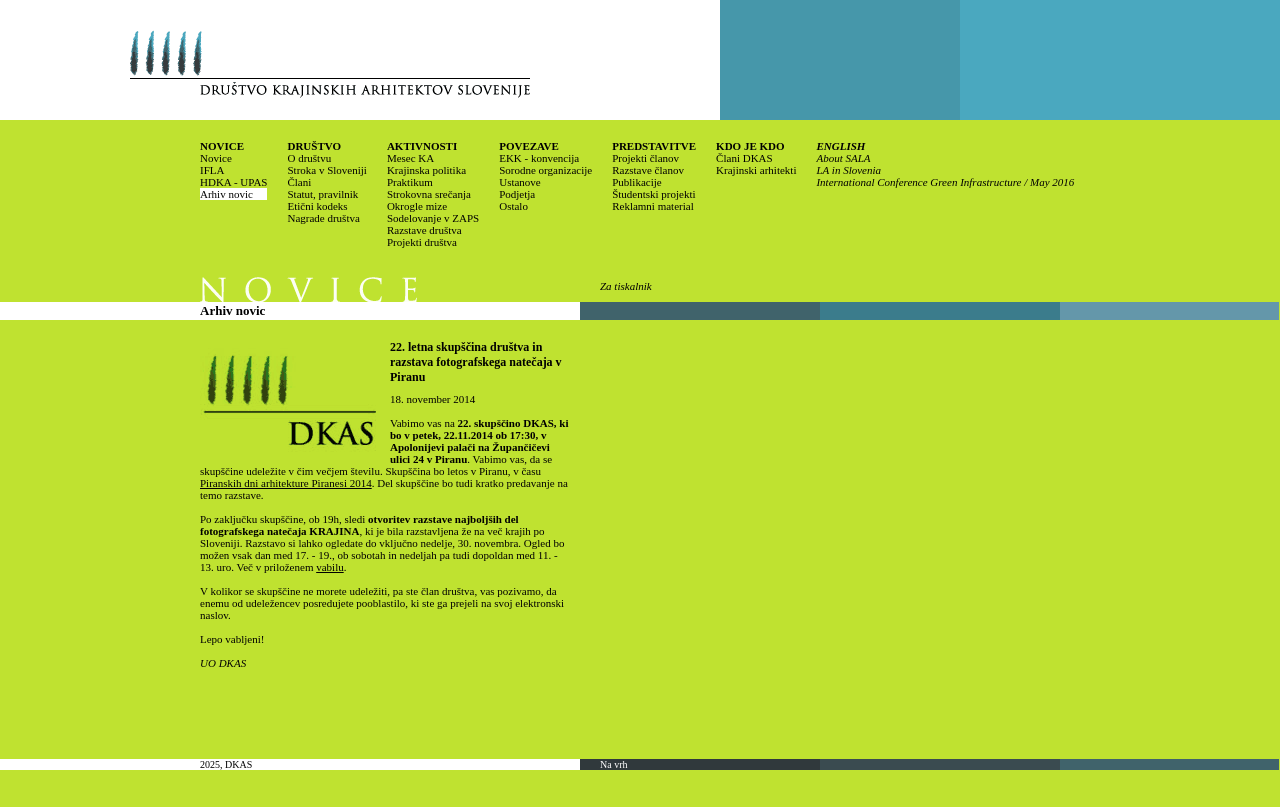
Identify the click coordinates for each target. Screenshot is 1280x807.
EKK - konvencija (539, 158)
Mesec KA (410, 158)
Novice (216, 158)
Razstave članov (648, 170)
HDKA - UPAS (233, 182)
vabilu (330, 567)
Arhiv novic (226, 194)
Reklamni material (653, 206)
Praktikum (410, 182)
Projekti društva (422, 242)
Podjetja (517, 194)
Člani (299, 182)
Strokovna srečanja (429, 194)
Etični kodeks (317, 206)
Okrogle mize (417, 206)
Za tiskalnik (626, 286)
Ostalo (513, 206)
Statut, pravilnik (322, 194)
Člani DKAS (744, 158)
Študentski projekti (653, 194)
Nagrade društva (323, 218)
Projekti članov (645, 158)
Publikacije (637, 182)
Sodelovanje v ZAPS (433, 218)
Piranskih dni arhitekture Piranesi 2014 (286, 483)
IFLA (212, 170)
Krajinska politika (426, 170)
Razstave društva (424, 230)
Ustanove (520, 182)
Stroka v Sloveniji (326, 170)
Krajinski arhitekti (756, 170)
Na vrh (614, 764)
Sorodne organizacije (545, 170)
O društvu (309, 158)
